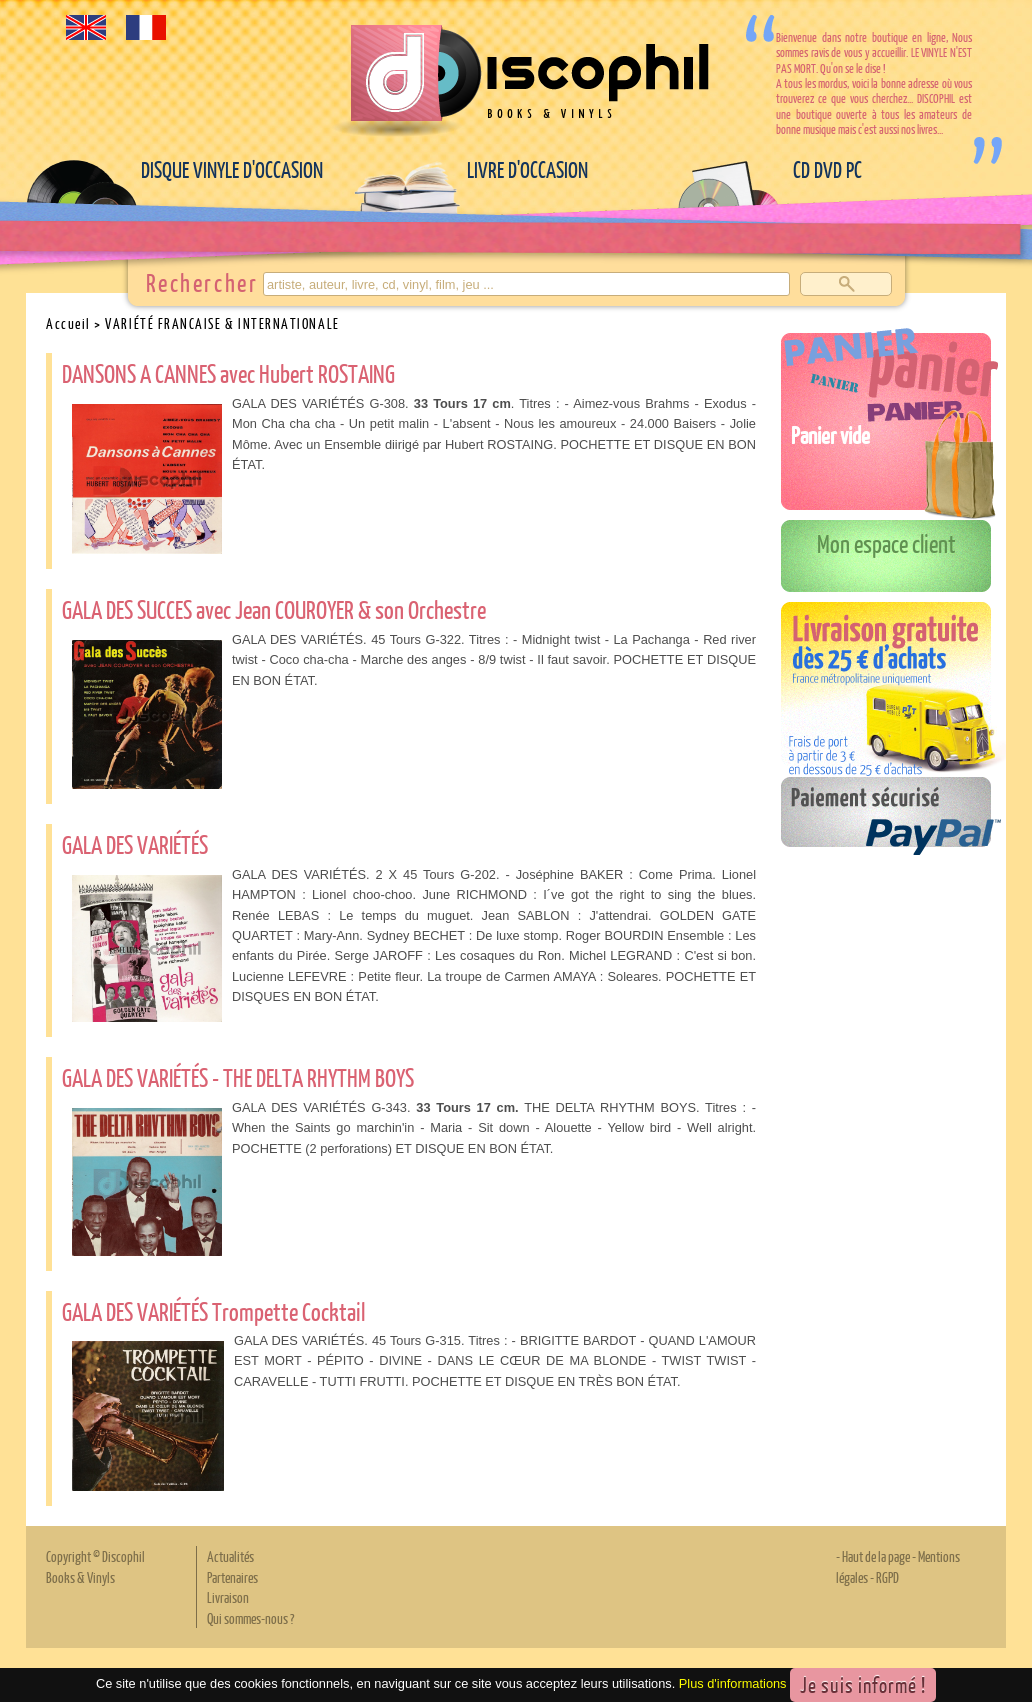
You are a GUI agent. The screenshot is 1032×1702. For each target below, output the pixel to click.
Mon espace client (886, 543)
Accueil (68, 323)
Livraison (228, 1597)
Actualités (230, 1556)
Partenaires (232, 1577)
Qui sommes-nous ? (250, 1618)
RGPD (887, 1577)
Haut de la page (876, 1556)
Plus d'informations (733, 1684)
